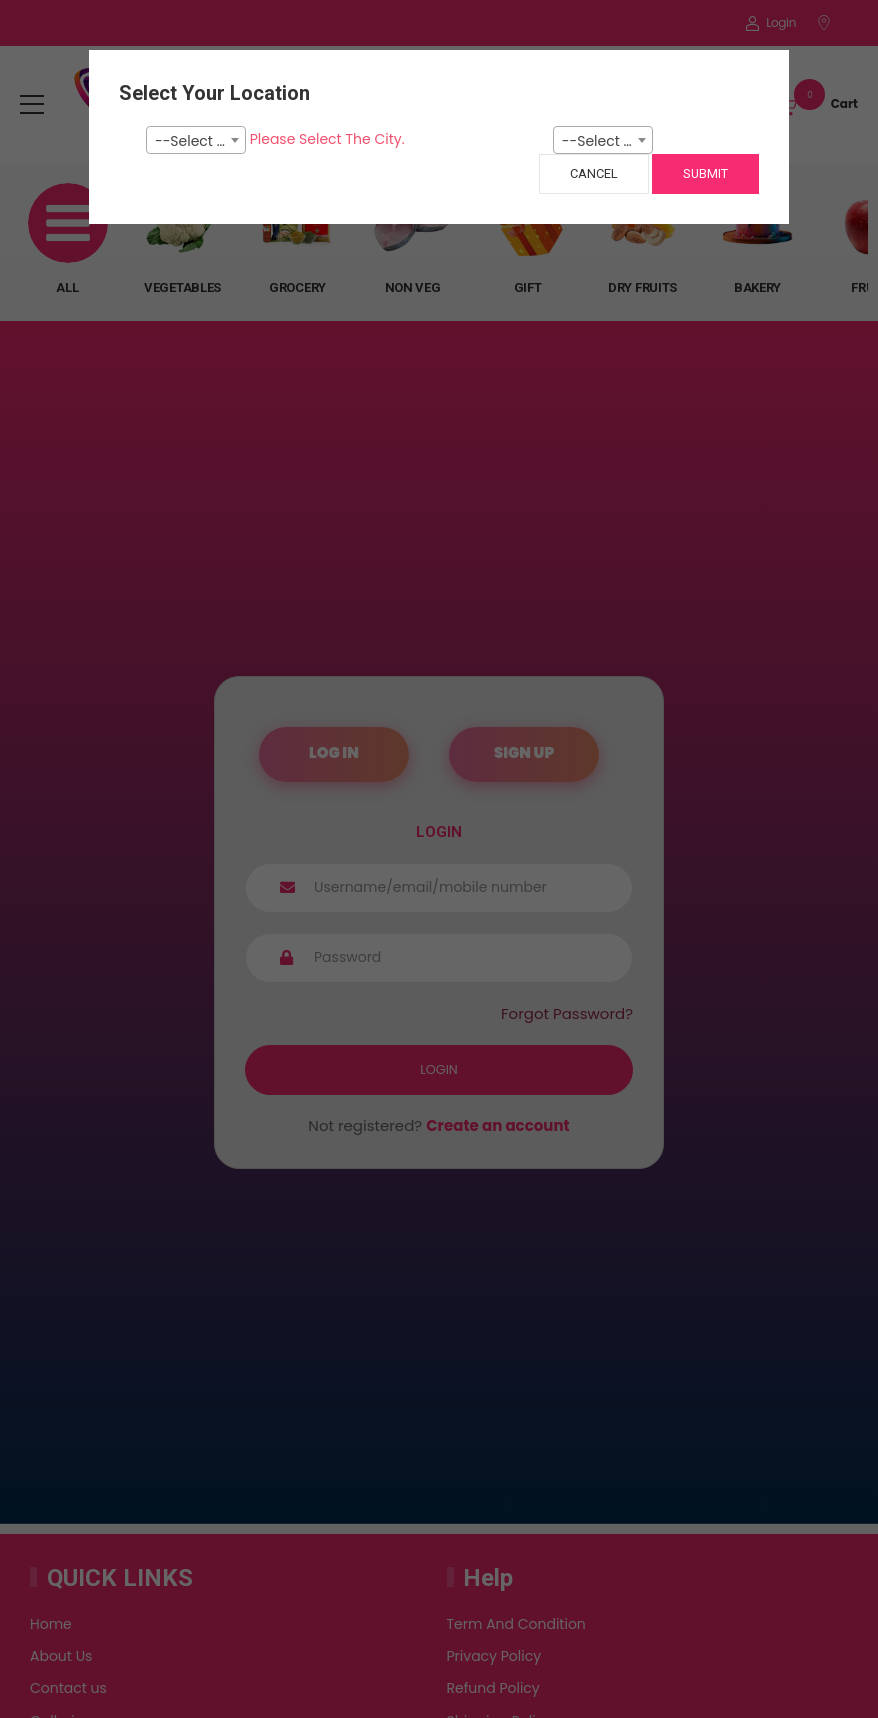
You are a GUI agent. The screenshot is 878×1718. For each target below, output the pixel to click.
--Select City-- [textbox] (200, 141)
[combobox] (196, 140)
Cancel (594, 173)
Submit (705, 173)
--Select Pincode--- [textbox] (607, 141)
